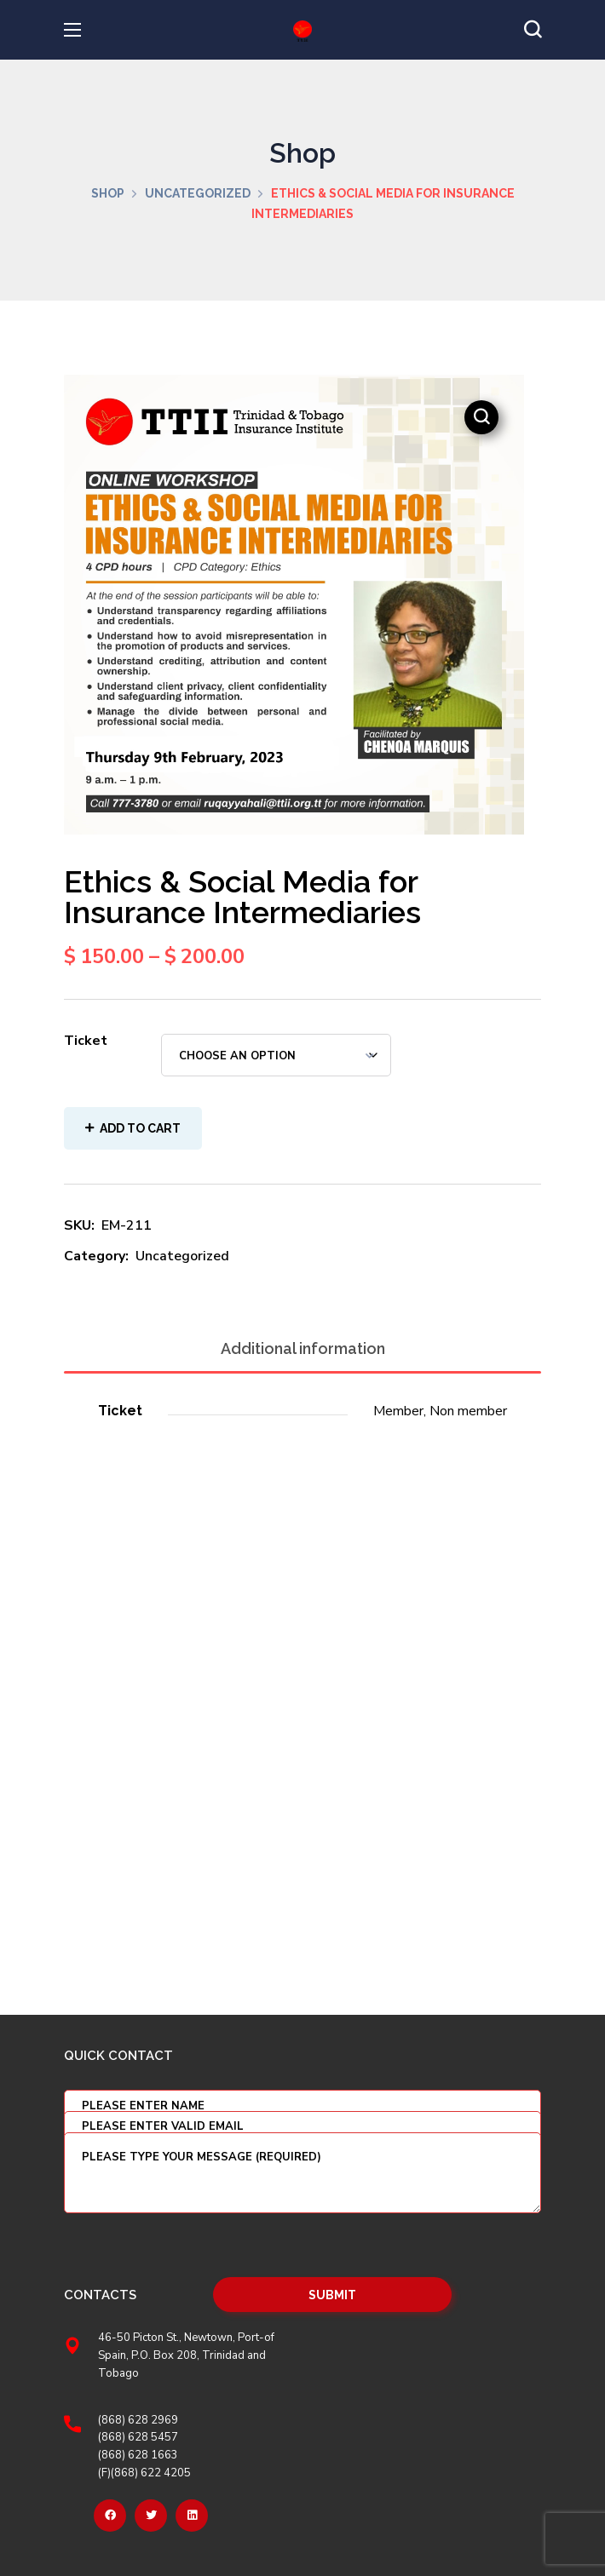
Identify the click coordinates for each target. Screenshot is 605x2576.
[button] (532, 30)
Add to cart (140, 1128)
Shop (107, 193)
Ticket (85, 1040)
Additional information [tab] (303, 1348)
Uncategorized (198, 193)
